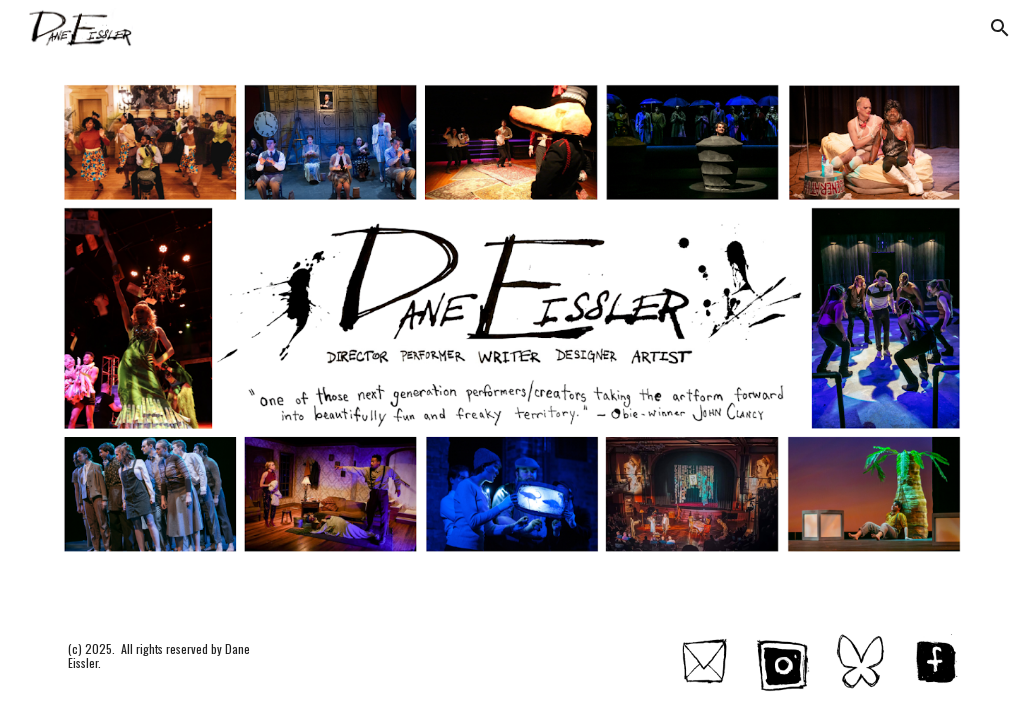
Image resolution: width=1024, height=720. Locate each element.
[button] (1000, 28)
